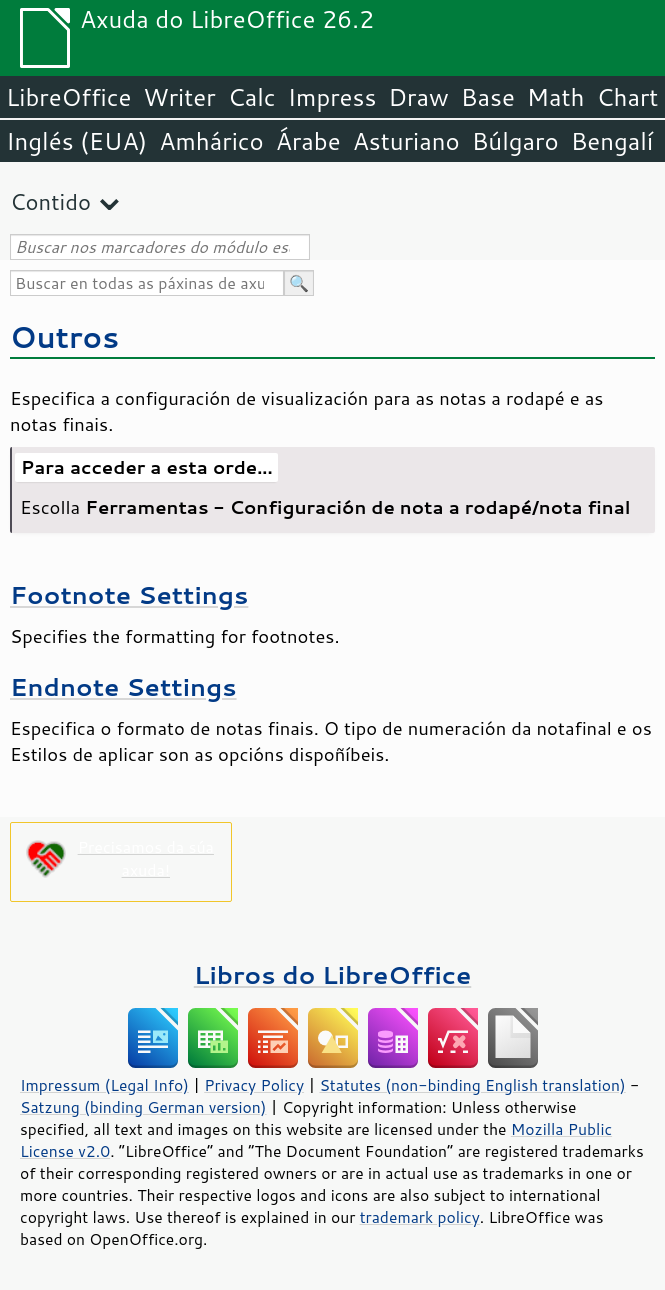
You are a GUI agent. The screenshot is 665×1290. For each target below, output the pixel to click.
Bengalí (612, 141)
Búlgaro (515, 141)
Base (488, 97)
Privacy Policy (254, 1085)
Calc (252, 97)
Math (556, 97)
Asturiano (406, 141)
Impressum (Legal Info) (104, 1085)
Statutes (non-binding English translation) (472, 1085)
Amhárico (211, 141)
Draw (418, 97)
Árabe (308, 141)
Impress (332, 97)
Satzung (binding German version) (143, 1107)
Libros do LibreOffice (332, 974)
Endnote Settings (123, 686)
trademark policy (420, 1217)
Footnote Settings (129, 594)
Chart (627, 97)
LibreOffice (68, 97)
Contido (50, 201)
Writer (179, 97)
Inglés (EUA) (76, 141)
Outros (64, 336)
